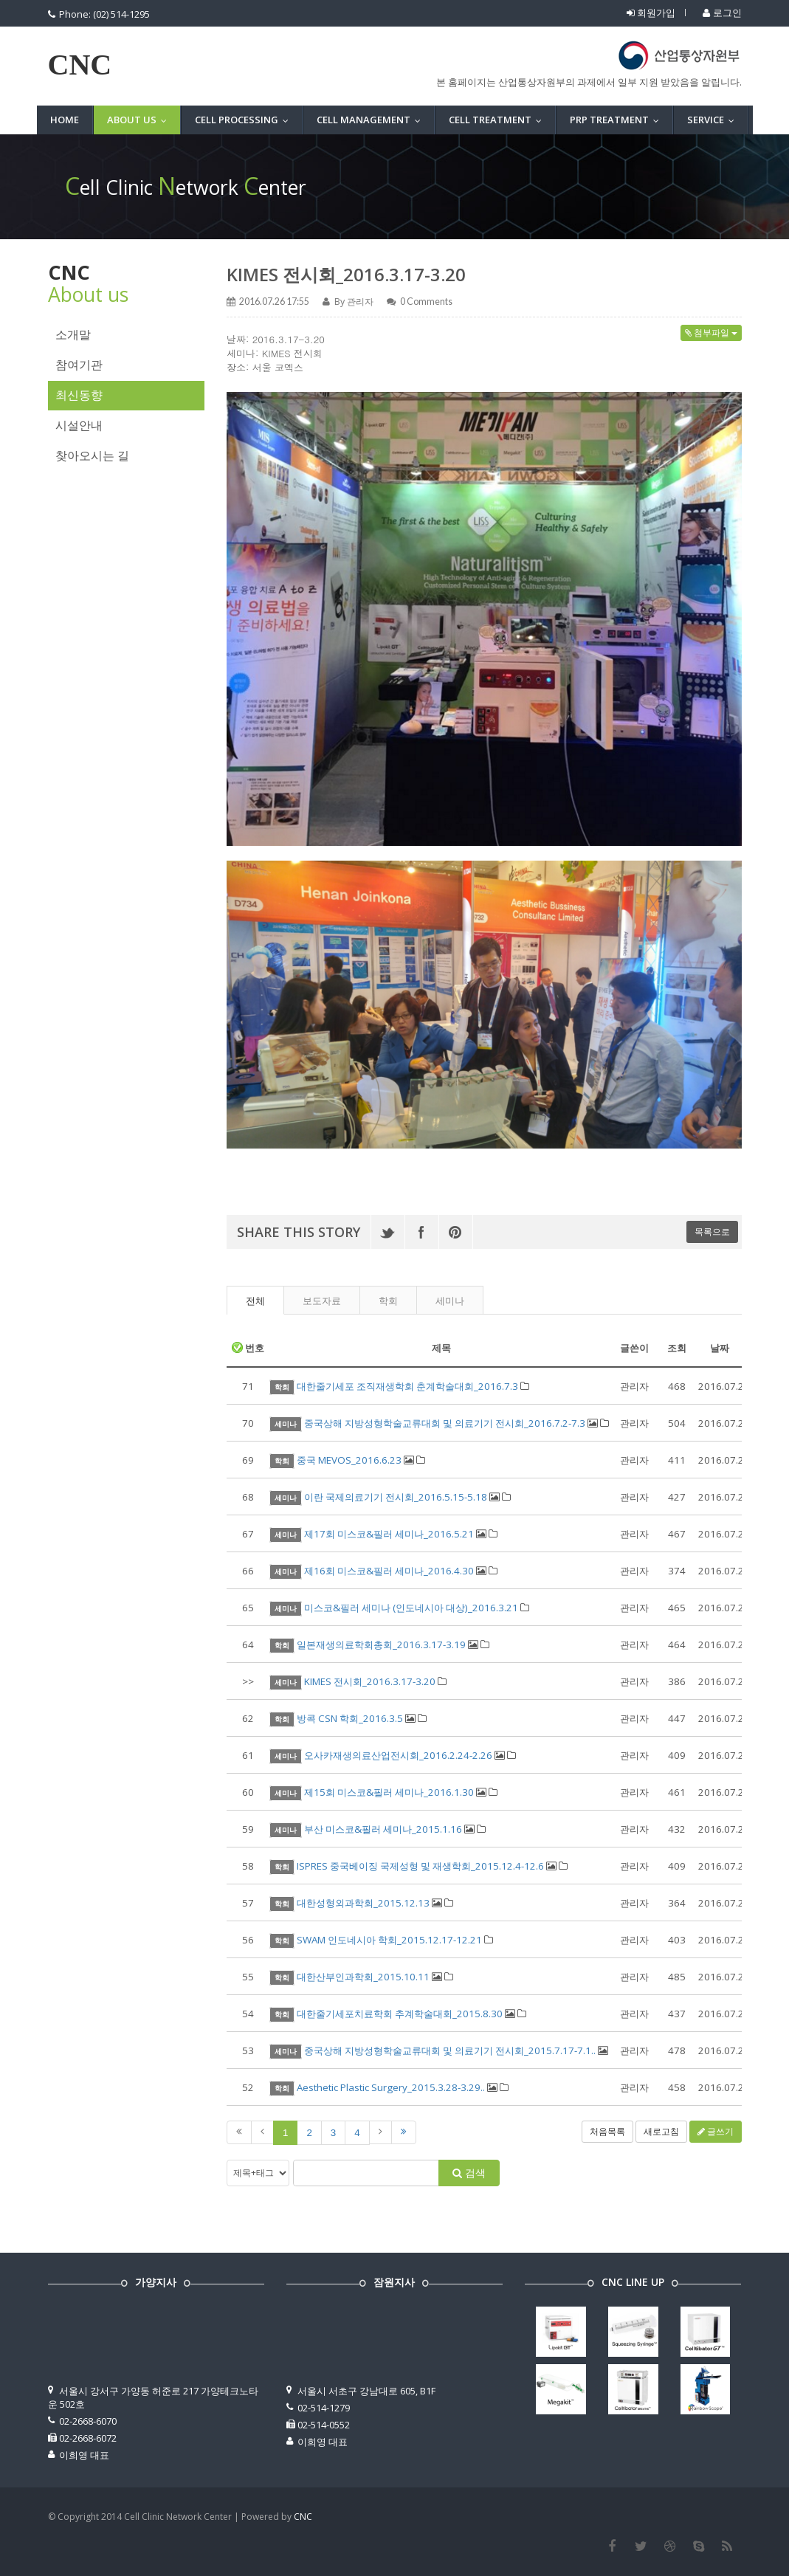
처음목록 (607, 2131)
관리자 (360, 301)
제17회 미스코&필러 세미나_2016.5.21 (389, 1533)
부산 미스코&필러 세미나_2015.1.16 (383, 1829)
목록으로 (712, 1231)
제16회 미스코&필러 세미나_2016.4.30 (389, 1570)
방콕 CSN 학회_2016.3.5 (350, 1718)
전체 (255, 1300)
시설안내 (79, 425)
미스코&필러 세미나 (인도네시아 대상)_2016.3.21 (411, 1607)
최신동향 (79, 395)
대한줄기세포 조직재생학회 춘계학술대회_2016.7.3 (407, 1386)
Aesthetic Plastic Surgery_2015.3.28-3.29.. (391, 2087)
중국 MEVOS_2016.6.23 (349, 1460)
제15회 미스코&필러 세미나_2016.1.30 (389, 1792)
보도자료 (322, 1300)
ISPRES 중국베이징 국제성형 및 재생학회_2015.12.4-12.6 (420, 1866)
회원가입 (651, 12)
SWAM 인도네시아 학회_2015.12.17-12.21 (389, 1939)
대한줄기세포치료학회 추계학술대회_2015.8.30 (400, 2013)
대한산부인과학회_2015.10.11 (363, 1976)
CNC (80, 64)
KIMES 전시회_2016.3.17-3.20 (346, 274)
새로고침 (661, 2131)
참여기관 (79, 365)
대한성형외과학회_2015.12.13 (363, 1902)
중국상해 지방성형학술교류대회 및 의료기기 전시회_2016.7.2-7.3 (444, 1423)
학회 (388, 1300)
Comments (426, 301)
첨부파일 (711, 332)
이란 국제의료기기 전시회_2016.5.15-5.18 (395, 1497)
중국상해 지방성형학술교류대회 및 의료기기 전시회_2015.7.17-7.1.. (450, 2050)
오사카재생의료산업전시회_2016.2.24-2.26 (398, 1755)
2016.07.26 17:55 (274, 301)
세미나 (449, 1300)
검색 (469, 2173)
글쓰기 (715, 2131)
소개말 (73, 334)
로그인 (722, 12)
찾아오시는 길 (92, 456)
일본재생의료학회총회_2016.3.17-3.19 (381, 1644)
